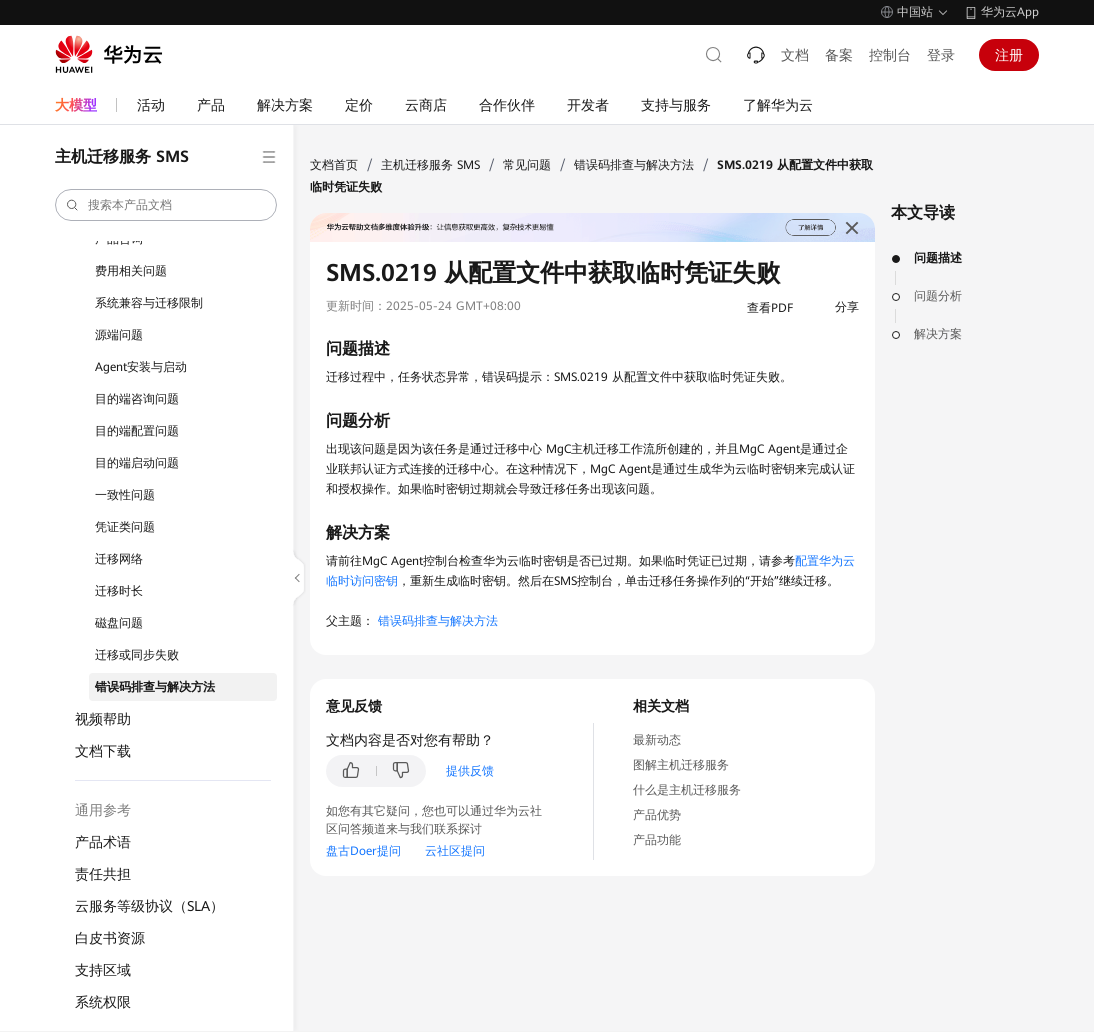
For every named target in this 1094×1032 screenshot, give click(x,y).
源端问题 (119, 335)
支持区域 (103, 970)
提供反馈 (470, 771)
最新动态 (657, 740)
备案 (839, 55)
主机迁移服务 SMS (430, 165)
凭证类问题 (125, 527)
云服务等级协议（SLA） (149, 906)
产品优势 (657, 815)
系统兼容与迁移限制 (149, 303)
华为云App (1010, 12)
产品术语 (103, 842)
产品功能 (657, 840)
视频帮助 (103, 719)
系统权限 (103, 1002)
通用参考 (103, 810)
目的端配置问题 (137, 431)
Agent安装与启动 (141, 367)
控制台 (890, 55)
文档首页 (334, 165)
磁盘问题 (119, 623)
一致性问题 (125, 495)
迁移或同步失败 (137, 655)
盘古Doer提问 (363, 851)
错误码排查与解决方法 (155, 687)
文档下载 (103, 751)
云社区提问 (455, 851)
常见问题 (527, 165)
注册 (1009, 55)
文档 (795, 55)
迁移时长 (119, 591)
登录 (941, 55)
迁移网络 (119, 559)
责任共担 (103, 874)
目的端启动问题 (137, 463)
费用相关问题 (131, 271)
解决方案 (938, 334)
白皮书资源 (110, 938)
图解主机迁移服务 (681, 765)
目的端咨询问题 (137, 399)
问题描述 (938, 258)
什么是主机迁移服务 (687, 790)
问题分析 (938, 296)
